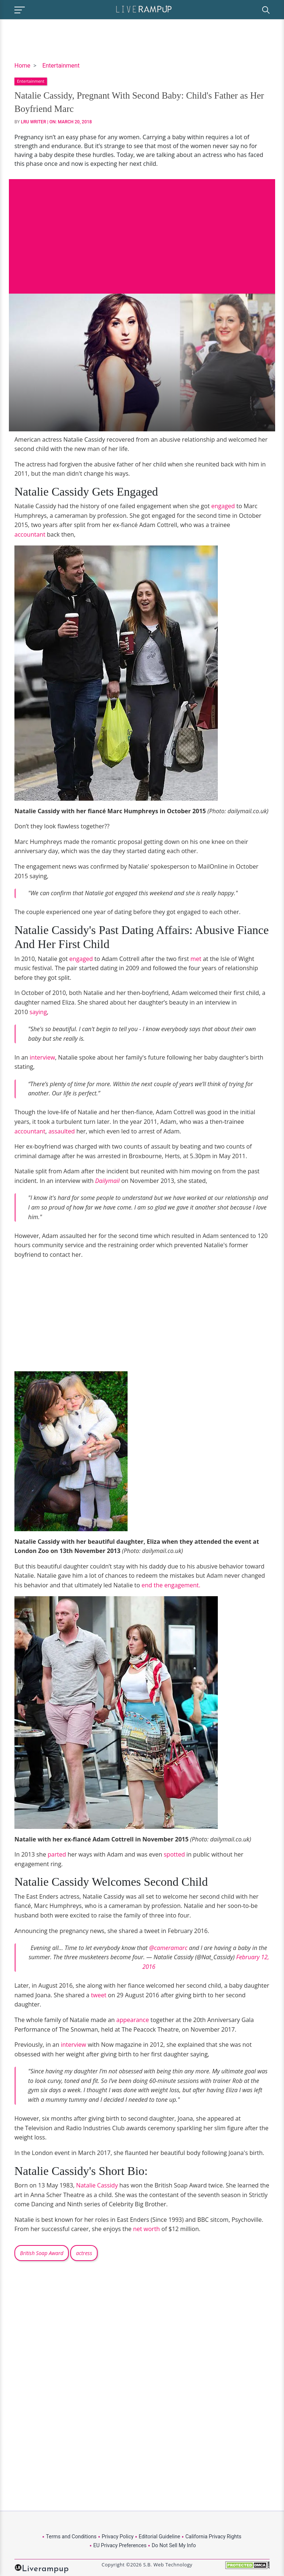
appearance (133, 2020)
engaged (223, 506)
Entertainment (61, 65)
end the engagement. (171, 1585)
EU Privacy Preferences (119, 2545)
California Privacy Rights (213, 2536)
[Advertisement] (142, 231)
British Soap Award (41, 2253)
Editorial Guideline (159, 2536)
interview (42, 1057)
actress (84, 2253)
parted (58, 1854)
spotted (175, 1854)
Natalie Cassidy (97, 2185)
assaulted (62, 1131)
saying (38, 1012)
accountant (29, 534)
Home (22, 65)
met (196, 959)
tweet (99, 1995)
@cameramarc (168, 1948)
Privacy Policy (117, 2536)
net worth (147, 2229)
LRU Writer (33, 121)
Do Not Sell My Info (174, 2545)
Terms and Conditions (71, 2536)
